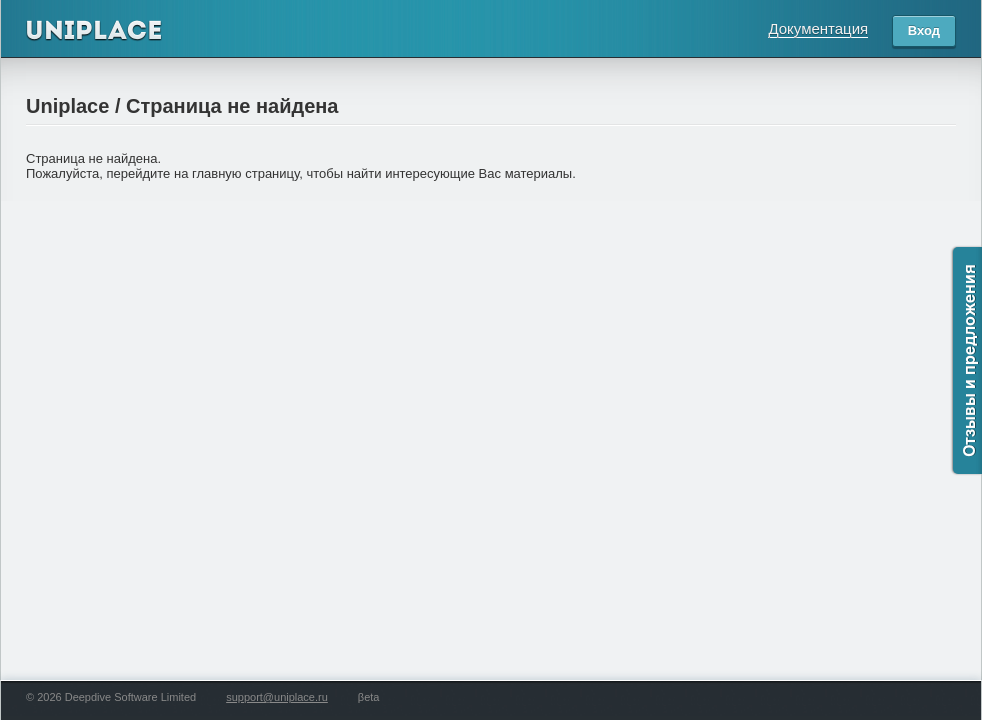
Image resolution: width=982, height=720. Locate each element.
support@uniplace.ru (277, 697)
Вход (924, 30)
